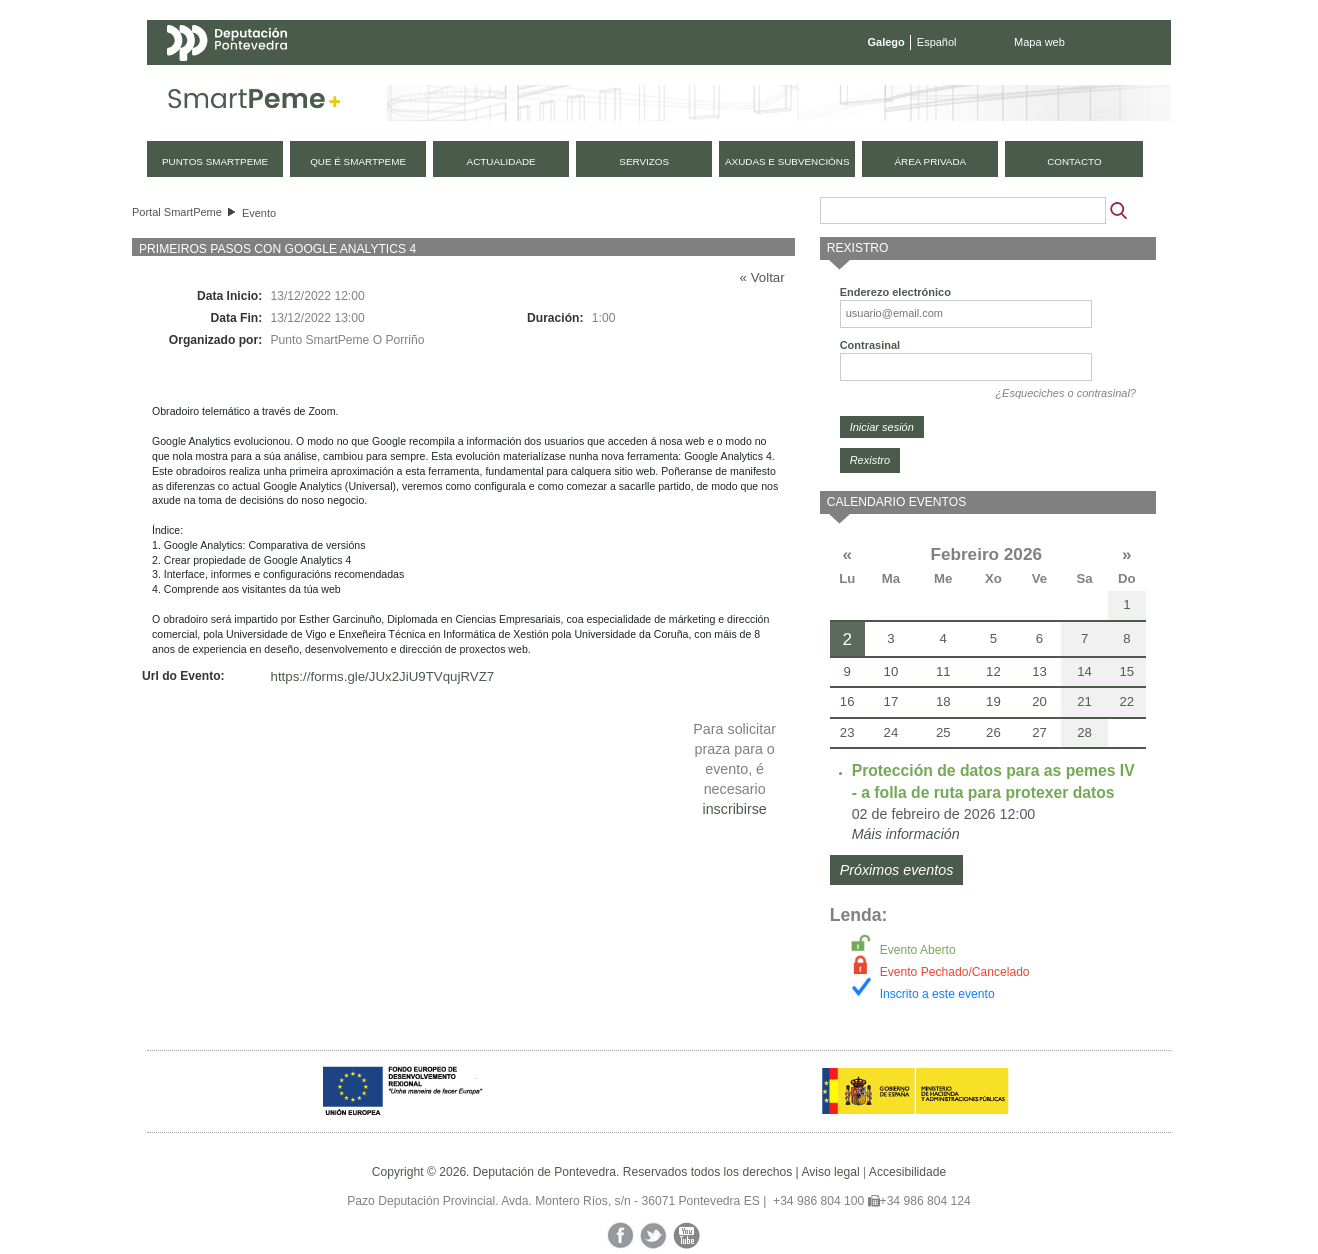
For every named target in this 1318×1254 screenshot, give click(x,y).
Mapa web (1039, 42)
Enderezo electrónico (895, 292)
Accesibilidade (907, 1172)
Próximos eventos (897, 870)
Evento (259, 213)
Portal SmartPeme (177, 212)
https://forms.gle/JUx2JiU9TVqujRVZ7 (383, 676)
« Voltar (762, 277)
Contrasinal (870, 345)
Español (937, 42)
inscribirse (734, 809)
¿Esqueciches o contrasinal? (1065, 393)
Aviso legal (830, 1172)
